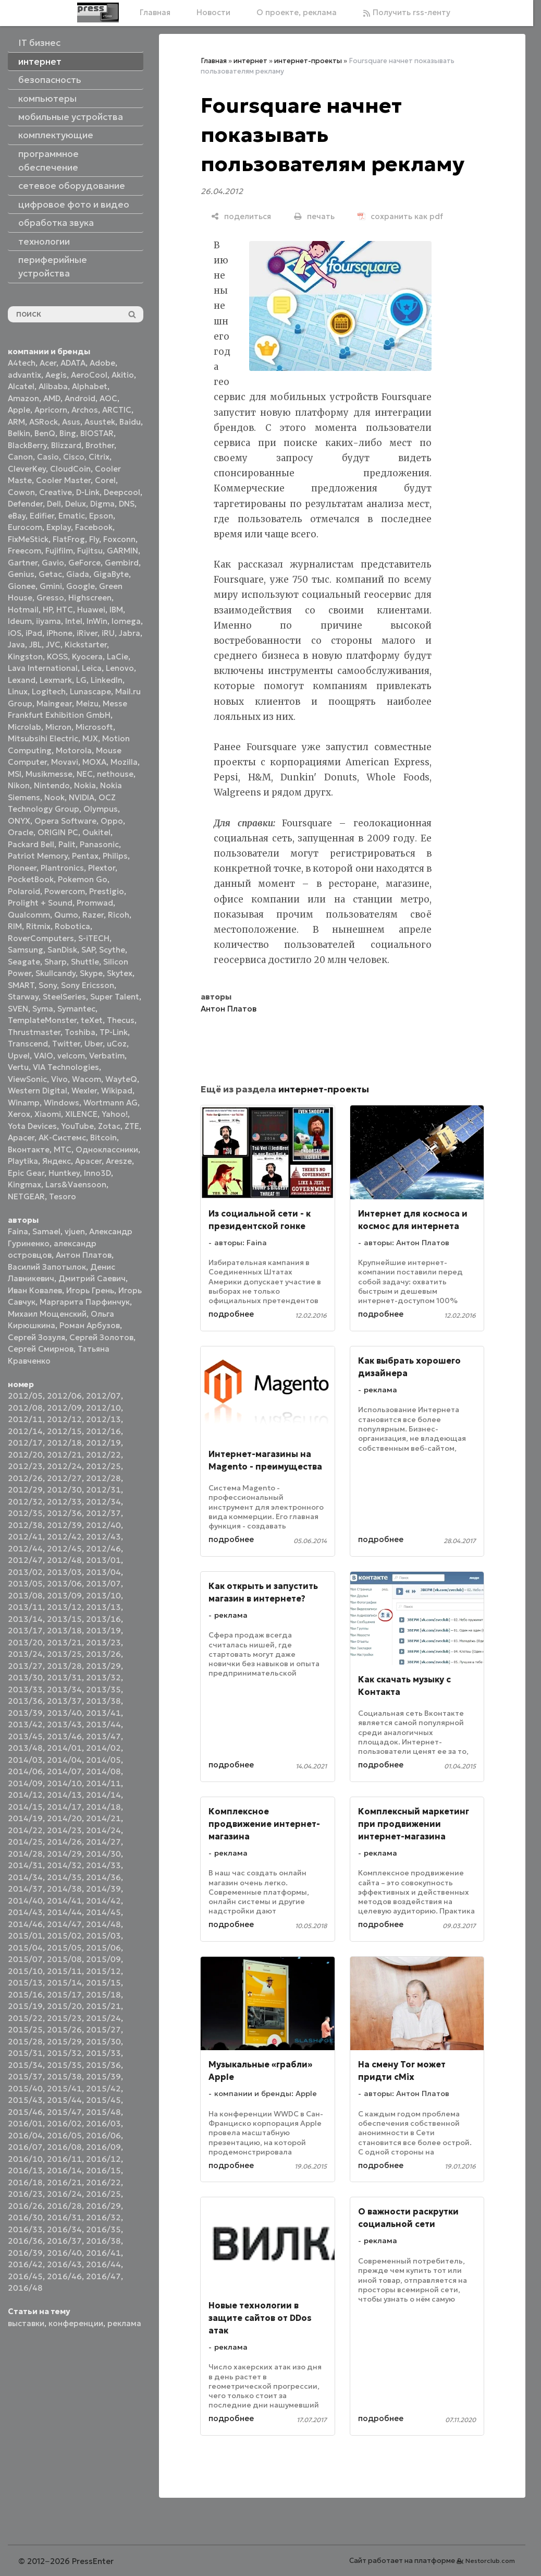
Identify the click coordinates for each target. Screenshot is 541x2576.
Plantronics (62, 868)
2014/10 (64, 1783)
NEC (85, 774)
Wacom (86, 1079)
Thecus (120, 1020)
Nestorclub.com (490, 2561)
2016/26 (25, 2206)
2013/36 (25, 1701)
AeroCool (89, 375)
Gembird (122, 563)
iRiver (87, 633)
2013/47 (103, 1736)
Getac (50, 574)
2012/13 (103, 1419)
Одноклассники (107, 1149)
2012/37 (103, 1513)
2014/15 (25, 1807)
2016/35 (103, 2229)
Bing (67, 433)
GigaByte (111, 574)
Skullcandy (55, 973)
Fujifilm (59, 551)
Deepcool (122, 492)
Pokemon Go (82, 879)
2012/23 (25, 1466)
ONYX (19, 821)
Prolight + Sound (40, 903)
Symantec (76, 1009)
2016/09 (103, 2147)
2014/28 (25, 1854)
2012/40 (103, 1525)
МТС (62, 1149)
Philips (115, 856)
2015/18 (103, 1995)
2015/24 (103, 2018)
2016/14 (64, 2170)
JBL (35, 644)
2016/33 (25, 2229)
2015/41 (64, 2088)
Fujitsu (90, 551)
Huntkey (64, 1173)
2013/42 (25, 1724)
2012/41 (25, 1537)
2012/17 (25, 1443)
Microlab (24, 727)
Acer (48, 363)
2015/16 (25, 1995)
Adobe (102, 363)
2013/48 (25, 1748)
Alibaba (53, 386)
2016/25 (103, 2194)
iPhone (59, 633)
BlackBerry (27, 445)
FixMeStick (28, 539)
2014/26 (64, 1842)
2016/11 (64, 2159)
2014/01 (64, 1748)
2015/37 (25, 2076)
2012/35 (25, 1513)
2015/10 (25, 1971)
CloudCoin (70, 469)
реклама (124, 2323)
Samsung (25, 950)
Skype (91, 973)
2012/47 (25, 1560)
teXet (92, 1020)
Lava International (43, 668)
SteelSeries (64, 997)
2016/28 (64, 2206)
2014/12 (25, 1795)
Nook (54, 797)
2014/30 (103, 1854)
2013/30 (25, 1677)
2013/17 (25, 1630)
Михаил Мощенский (47, 1314)
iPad (34, 633)
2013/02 (25, 1572)
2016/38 (103, 2241)
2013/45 (25, 1736)
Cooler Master (63, 480)
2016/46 (64, 2276)
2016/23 (25, 2194)
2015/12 (103, 1971)
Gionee (21, 586)
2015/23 (64, 2018)
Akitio (123, 375)
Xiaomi (47, 1114)
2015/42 (103, 2088)
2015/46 (25, 2112)
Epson (101, 516)
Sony (48, 985)
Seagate (24, 962)
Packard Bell (31, 844)
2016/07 (25, 2147)
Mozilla (124, 762)
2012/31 (103, 1490)
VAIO (43, 1056)
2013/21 (64, 1642)
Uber (93, 1044)
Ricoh (118, 915)
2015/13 (25, 1983)
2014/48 (103, 1924)
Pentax (85, 856)
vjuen (75, 1231)
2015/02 (64, 1936)
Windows (61, 1103)
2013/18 (64, 1630)
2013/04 (103, 1572)
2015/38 (64, 2076)
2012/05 (25, 1396)
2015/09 (103, 1959)
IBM (116, 610)
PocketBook (31, 879)
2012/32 (25, 1502)
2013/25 (64, 1654)
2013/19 (103, 1630)
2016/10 (25, 2159)
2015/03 (103, 1936)
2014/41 (64, 1901)
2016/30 (25, 2217)
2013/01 (103, 1560)
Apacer (88, 1161)
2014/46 (25, 1924)
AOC (108, 398)
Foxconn (119, 539)
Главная (155, 12)
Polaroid (24, 891)
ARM (16, 422)
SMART (21, 985)
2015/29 (64, 2042)
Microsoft (94, 727)
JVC (53, 644)
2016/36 (25, 2241)
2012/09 (64, 1408)
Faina (18, 1231)
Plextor (101, 868)
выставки (26, 2323)
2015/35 (64, 2065)
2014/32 (64, 1865)
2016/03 (103, 2123)
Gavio (53, 563)
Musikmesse (49, 774)
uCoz (117, 1044)
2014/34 (25, 1877)
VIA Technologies (66, 1067)
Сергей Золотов (101, 1337)
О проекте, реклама (296, 12)
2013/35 (103, 1689)
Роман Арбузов (89, 1325)
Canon (20, 457)
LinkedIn (106, 680)
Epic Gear (26, 1173)
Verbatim (107, 1056)
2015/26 (64, 2030)
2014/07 (64, 1771)
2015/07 (25, 1959)
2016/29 (103, 2206)
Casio (48, 457)
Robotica (72, 926)
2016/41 (103, 2253)
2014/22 (25, 1830)
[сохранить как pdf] (400, 216)
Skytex (119, 973)
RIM (15, 926)
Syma (42, 1009)
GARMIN (122, 551)
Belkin (19, 433)
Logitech (49, 691)
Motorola (74, 750)
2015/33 (103, 2053)
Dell (54, 504)
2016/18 (25, 2182)
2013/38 (103, 1701)
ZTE (132, 1126)
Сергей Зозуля (36, 1337)
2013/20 (25, 1642)
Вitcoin (103, 1137)
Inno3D (97, 1173)
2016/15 (103, 2170)
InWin (97, 621)
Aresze (119, 1161)
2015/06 (103, 1948)
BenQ (44, 433)
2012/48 (64, 1560)
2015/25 (25, 2030)
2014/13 (64, 1795)
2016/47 (103, 2276)
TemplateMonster (42, 1020)
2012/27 (64, 1478)
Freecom (24, 551)
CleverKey (27, 469)
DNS (126, 504)
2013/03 (64, 1572)
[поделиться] (241, 216)
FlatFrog (69, 539)
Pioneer (22, 868)
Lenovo (120, 668)
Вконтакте (29, 1149)
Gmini (51, 586)
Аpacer (21, 1137)
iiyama (48, 621)
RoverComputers (41, 938)
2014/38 (64, 1889)
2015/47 (64, 2112)
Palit (67, 844)
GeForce (84, 563)
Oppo (112, 821)
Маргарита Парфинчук (85, 1302)
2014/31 (25, 1865)
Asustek (99, 422)
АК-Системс (62, 1137)
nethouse (115, 774)
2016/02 (64, 2123)
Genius (21, 574)
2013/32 (103, 1677)
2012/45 (64, 1549)
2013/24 (25, 1654)
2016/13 (25, 2170)
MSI (14, 774)
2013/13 (103, 1607)
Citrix (99, 457)
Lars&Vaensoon (75, 1184)
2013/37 (64, 1701)
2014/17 (64, 1807)
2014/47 (64, 1924)
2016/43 (64, 2264)
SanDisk (62, 950)
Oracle (20, 832)
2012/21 (64, 1455)
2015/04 (25, 1948)
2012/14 (25, 1431)
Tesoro (62, 1196)
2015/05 (64, 1948)
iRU (108, 633)
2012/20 (25, 1455)
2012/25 (103, 1466)
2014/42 (103, 1901)
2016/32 (103, 2217)
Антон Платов (84, 1255)
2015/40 (25, 2088)
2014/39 (103, 1889)
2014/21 (103, 1818)
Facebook (94, 527)
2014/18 (103, 1807)
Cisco (73, 457)
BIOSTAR (97, 433)
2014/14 (103, 1795)
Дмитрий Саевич (92, 1278)
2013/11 (25, 1607)
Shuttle (85, 962)
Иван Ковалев (35, 1290)
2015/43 (25, 2100)
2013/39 (25, 1713)
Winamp (24, 1103)
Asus (71, 422)
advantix (24, 375)
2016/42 (25, 2264)
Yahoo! (115, 1114)
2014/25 (25, 1842)
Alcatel (21, 386)
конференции (75, 2323)
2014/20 (64, 1818)
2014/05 (103, 1760)
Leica (92, 668)
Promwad (95, 903)
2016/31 (64, 2217)
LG (81, 680)
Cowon (21, 492)
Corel (105, 480)
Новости (213, 12)
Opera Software (65, 821)
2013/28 (64, 1666)
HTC (64, 610)
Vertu (18, 1067)
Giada (77, 574)
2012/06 (64, 1396)
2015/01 (25, 1936)
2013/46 (64, 1736)
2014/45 (103, 1912)
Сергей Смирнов (40, 1349)
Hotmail (23, 610)
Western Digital (37, 1091)
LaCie (117, 656)
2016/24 (64, 2194)
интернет (250, 60)
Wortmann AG (110, 1103)
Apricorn (50, 410)
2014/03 (25, 1760)
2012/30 (64, 1490)
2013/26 (103, 1654)
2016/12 (103, 2159)
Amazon (23, 398)
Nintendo (52, 785)
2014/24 (103, 1830)
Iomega (126, 621)
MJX (90, 738)
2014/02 (103, 1748)
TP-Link (114, 1032)
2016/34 (64, 2229)
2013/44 (103, 1724)
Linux (18, 691)
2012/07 (103, 1396)
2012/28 (103, 1478)
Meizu (87, 703)
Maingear (54, 703)
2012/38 (25, 1525)
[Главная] (98, 12)
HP (47, 610)
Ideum (20, 621)
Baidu (130, 422)
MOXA (94, 762)
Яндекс (56, 1161)
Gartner (23, 563)
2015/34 (25, 2065)
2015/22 (25, 2018)
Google (80, 586)
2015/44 (64, 2100)
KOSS (57, 656)
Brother (99, 445)
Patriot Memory (38, 856)
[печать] (314, 216)
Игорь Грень (90, 1290)
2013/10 (103, 1595)
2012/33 (64, 1502)
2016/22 (103, 2182)
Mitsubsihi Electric (43, 738)
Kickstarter (86, 644)
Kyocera (87, 656)
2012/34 (103, 1502)
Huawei (91, 610)
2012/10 (103, 1408)
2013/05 (25, 1583)
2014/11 (103, 1783)
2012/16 (103, 1431)
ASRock (43, 422)
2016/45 (25, 2276)
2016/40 (64, 2253)
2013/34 (64, 1689)
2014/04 (64, 1760)
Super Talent (114, 997)
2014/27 (103, 1842)
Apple (19, 410)
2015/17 (64, 1995)
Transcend (28, 1044)
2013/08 (25, 1595)
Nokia (85, 785)
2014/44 (64, 1912)
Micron (58, 727)
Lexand (21, 680)
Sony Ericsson (87, 985)
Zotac (109, 1126)
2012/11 (25, 1419)
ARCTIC (116, 410)
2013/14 (25, 1619)
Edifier (42, 516)
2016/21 (64, 2182)
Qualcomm (29, 915)
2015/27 (103, 2030)
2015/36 (103, 2065)
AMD (51, 398)
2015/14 (64, 1983)
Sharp (55, 962)
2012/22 (103, 1455)
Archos (84, 410)
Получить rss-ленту (406, 12)
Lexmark (56, 680)
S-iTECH (93, 938)
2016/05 (64, 2135)
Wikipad (116, 1091)
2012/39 (64, 1525)
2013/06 (64, 1583)
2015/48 (103, 2112)
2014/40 (25, 1901)
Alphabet (89, 386)
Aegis (56, 375)
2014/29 (64, 1854)
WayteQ (121, 1079)
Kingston (25, 656)
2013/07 (103, 1583)
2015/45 (103, 2100)
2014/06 (25, 1771)
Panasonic (99, 844)
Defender (25, 504)
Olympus (100, 809)
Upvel (19, 1056)
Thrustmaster (34, 1032)
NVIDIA (81, 797)
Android (80, 398)
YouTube (77, 1126)
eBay (17, 516)
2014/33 (103, 1865)
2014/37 (25, 1889)
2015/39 (103, 2076)
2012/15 (64, 1431)
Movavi (64, 762)
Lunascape (90, 691)
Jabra (129, 633)
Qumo (66, 915)
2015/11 (64, 1971)
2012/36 (64, 1513)
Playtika (23, 1161)
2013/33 (25, 1689)
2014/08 (103, 1771)
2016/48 (25, 2288)
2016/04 (25, 2135)
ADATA (72, 363)
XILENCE (81, 1114)
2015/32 (64, 2053)
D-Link (88, 492)
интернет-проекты (308, 60)
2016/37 (64, 2241)
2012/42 (64, 1537)
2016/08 (64, 2147)
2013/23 (103, 1642)
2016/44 (103, 2264)
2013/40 (64, 1713)
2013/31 (64, 1677)
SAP (88, 950)
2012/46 (103, 1549)
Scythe (112, 950)
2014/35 (64, 1877)
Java (16, 644)
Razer (93, 915)
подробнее (231, 1314)
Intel (73, 621)
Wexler (84, 1091)
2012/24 (64, 1466)
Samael (46, 1231)
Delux (75, 504)
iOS (14, 633)
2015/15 (103, 1983)
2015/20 (64, 2006)
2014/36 (103, 1877)
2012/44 (25, 1549)
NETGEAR (26, 1196)
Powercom (64, 891)
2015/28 (25, 2042)
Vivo (59, 1079)
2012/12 (64, 1419)
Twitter (66, 1044)
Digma (102, 504)
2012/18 (64, 1443)
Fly (94, 539)
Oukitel (96, 832)
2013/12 (64, 1607)
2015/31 (25, 2053)
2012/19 (103, 1443)
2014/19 (25, 1818)
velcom (71, 1056)
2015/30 (103, 2042)
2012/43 (103, 1537)
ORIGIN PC (58, 832)
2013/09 (64, 1595)
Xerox (19, 1114)
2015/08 (64, 1959)
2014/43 (25, 1912)
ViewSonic (27, 1079)
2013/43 (64, 1724)
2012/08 (25, 1408)
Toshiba (80, 1032)
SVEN (18, 1009)
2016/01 (25, 2123)
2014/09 (25, 1783)
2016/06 (103, 2135)
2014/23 (64, 1830)
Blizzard (66, 445)
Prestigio (106, 891)
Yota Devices (32, 1126)
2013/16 (103, 1619)
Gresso (50, 598)
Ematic (71, 516)
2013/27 (25, 1666)
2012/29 (25, 1490)
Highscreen (90, 598)
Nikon (19, 785)
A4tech (21, 363)
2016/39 (25, 2253)
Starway (23, 997)
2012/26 (25, 1478)
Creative (55, 492)
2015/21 (103, 2006)
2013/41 (103, 1713)
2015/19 (25, 2006)
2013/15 (64, 1619)
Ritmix (38, 926)
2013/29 (103, 1666)
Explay (58, 527)
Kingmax (24, 1184)
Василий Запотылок (47, 1267)
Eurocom (25, 527)
